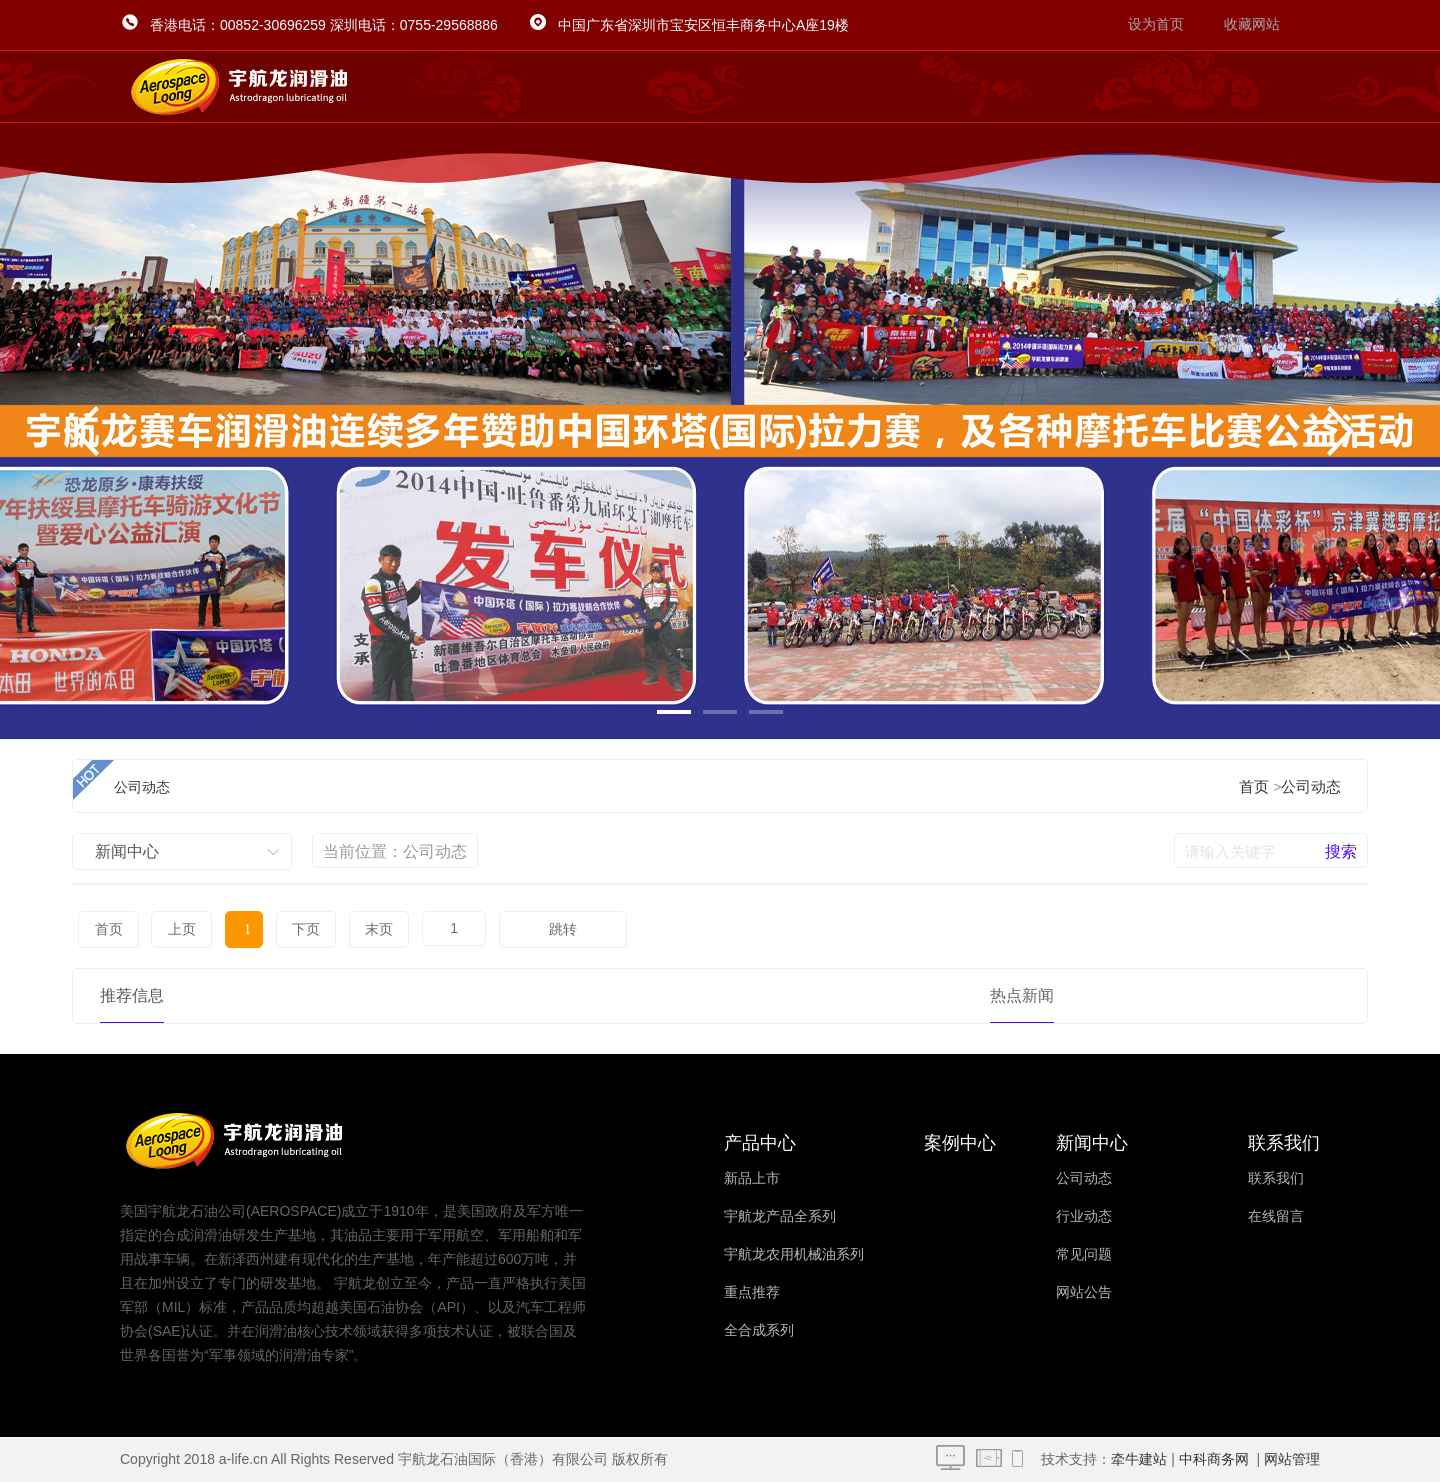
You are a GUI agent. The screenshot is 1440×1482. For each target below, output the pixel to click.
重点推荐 (752, 1292)
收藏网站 (1252, 24)
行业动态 (1084, 1216)
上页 (175, 929)
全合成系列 (759, 1330)
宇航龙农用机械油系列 (794, 1254)
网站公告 (1084, 1292)
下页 (284, 929)
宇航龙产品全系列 (780, 1216)
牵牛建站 (1139, 1459)
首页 (1254, 787)
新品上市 (752, 1178)
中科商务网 (1214, 1459)
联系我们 (1276, 1178)
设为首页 (1156, 24)
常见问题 (1084, 1254)
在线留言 (1276, 1216)
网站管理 (1292, 1459)
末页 (352, 929)
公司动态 (1311, 787)
